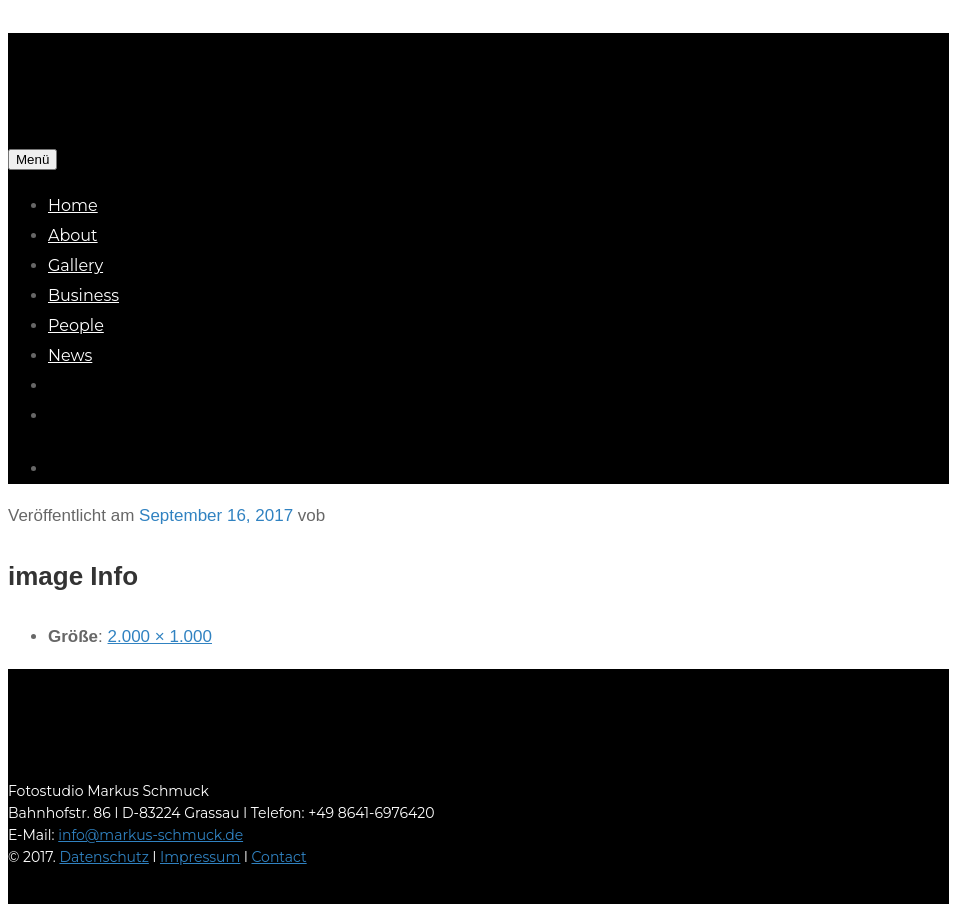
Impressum (200, 857)
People (76, 325)
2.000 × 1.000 (160, 636)
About (73, 235)
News (70, 355)
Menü (32, 159)
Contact (279, 857)
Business (83, 295)
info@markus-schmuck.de (150, 835)
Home (73, 205)
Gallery (75, 265)
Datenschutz (103, 857)
